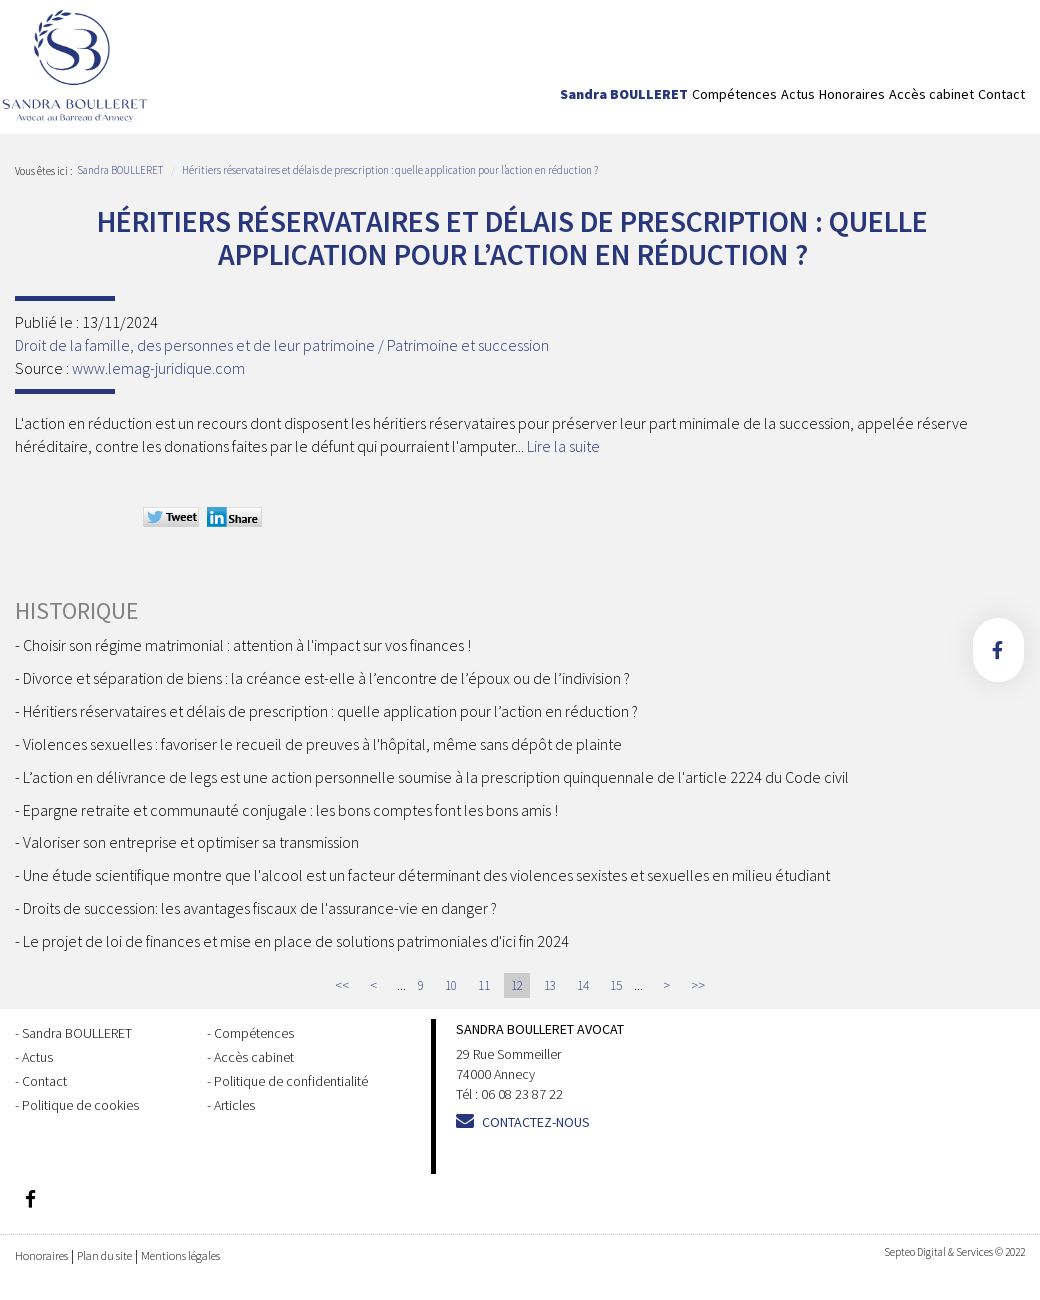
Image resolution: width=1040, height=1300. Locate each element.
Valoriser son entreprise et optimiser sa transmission (191, 842)
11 (484, 985)
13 (550, 985)
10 (451, 985)
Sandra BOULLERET (624, 94)
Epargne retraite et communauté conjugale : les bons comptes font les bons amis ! (290, 810)
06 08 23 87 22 (522, 1094)
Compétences (734, 94)
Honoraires (852, 94)
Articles (234, 1105)
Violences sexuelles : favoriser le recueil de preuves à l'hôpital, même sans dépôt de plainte (322, 744)
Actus (798, 94)
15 (616, 985)
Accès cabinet (931, 94)
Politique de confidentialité (291, 1081)
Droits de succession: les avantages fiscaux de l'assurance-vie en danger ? (260, 908)
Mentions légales (180, 1255)
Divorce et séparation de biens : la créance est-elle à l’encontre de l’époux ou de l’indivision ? (326, 678)
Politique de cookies (80, 1105)
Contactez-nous (536, 1122)
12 (517, 985)
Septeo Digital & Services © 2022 (954, 1252)
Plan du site (104, 1255)
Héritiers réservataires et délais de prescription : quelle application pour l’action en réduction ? (390, 170)
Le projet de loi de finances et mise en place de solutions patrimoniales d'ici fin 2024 (296, 941)
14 (583, 985)
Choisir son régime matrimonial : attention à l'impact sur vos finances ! (247, 645)
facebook (998, 650)
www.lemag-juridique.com (158, 368)
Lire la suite (563, 446)
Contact (1001, 94)
